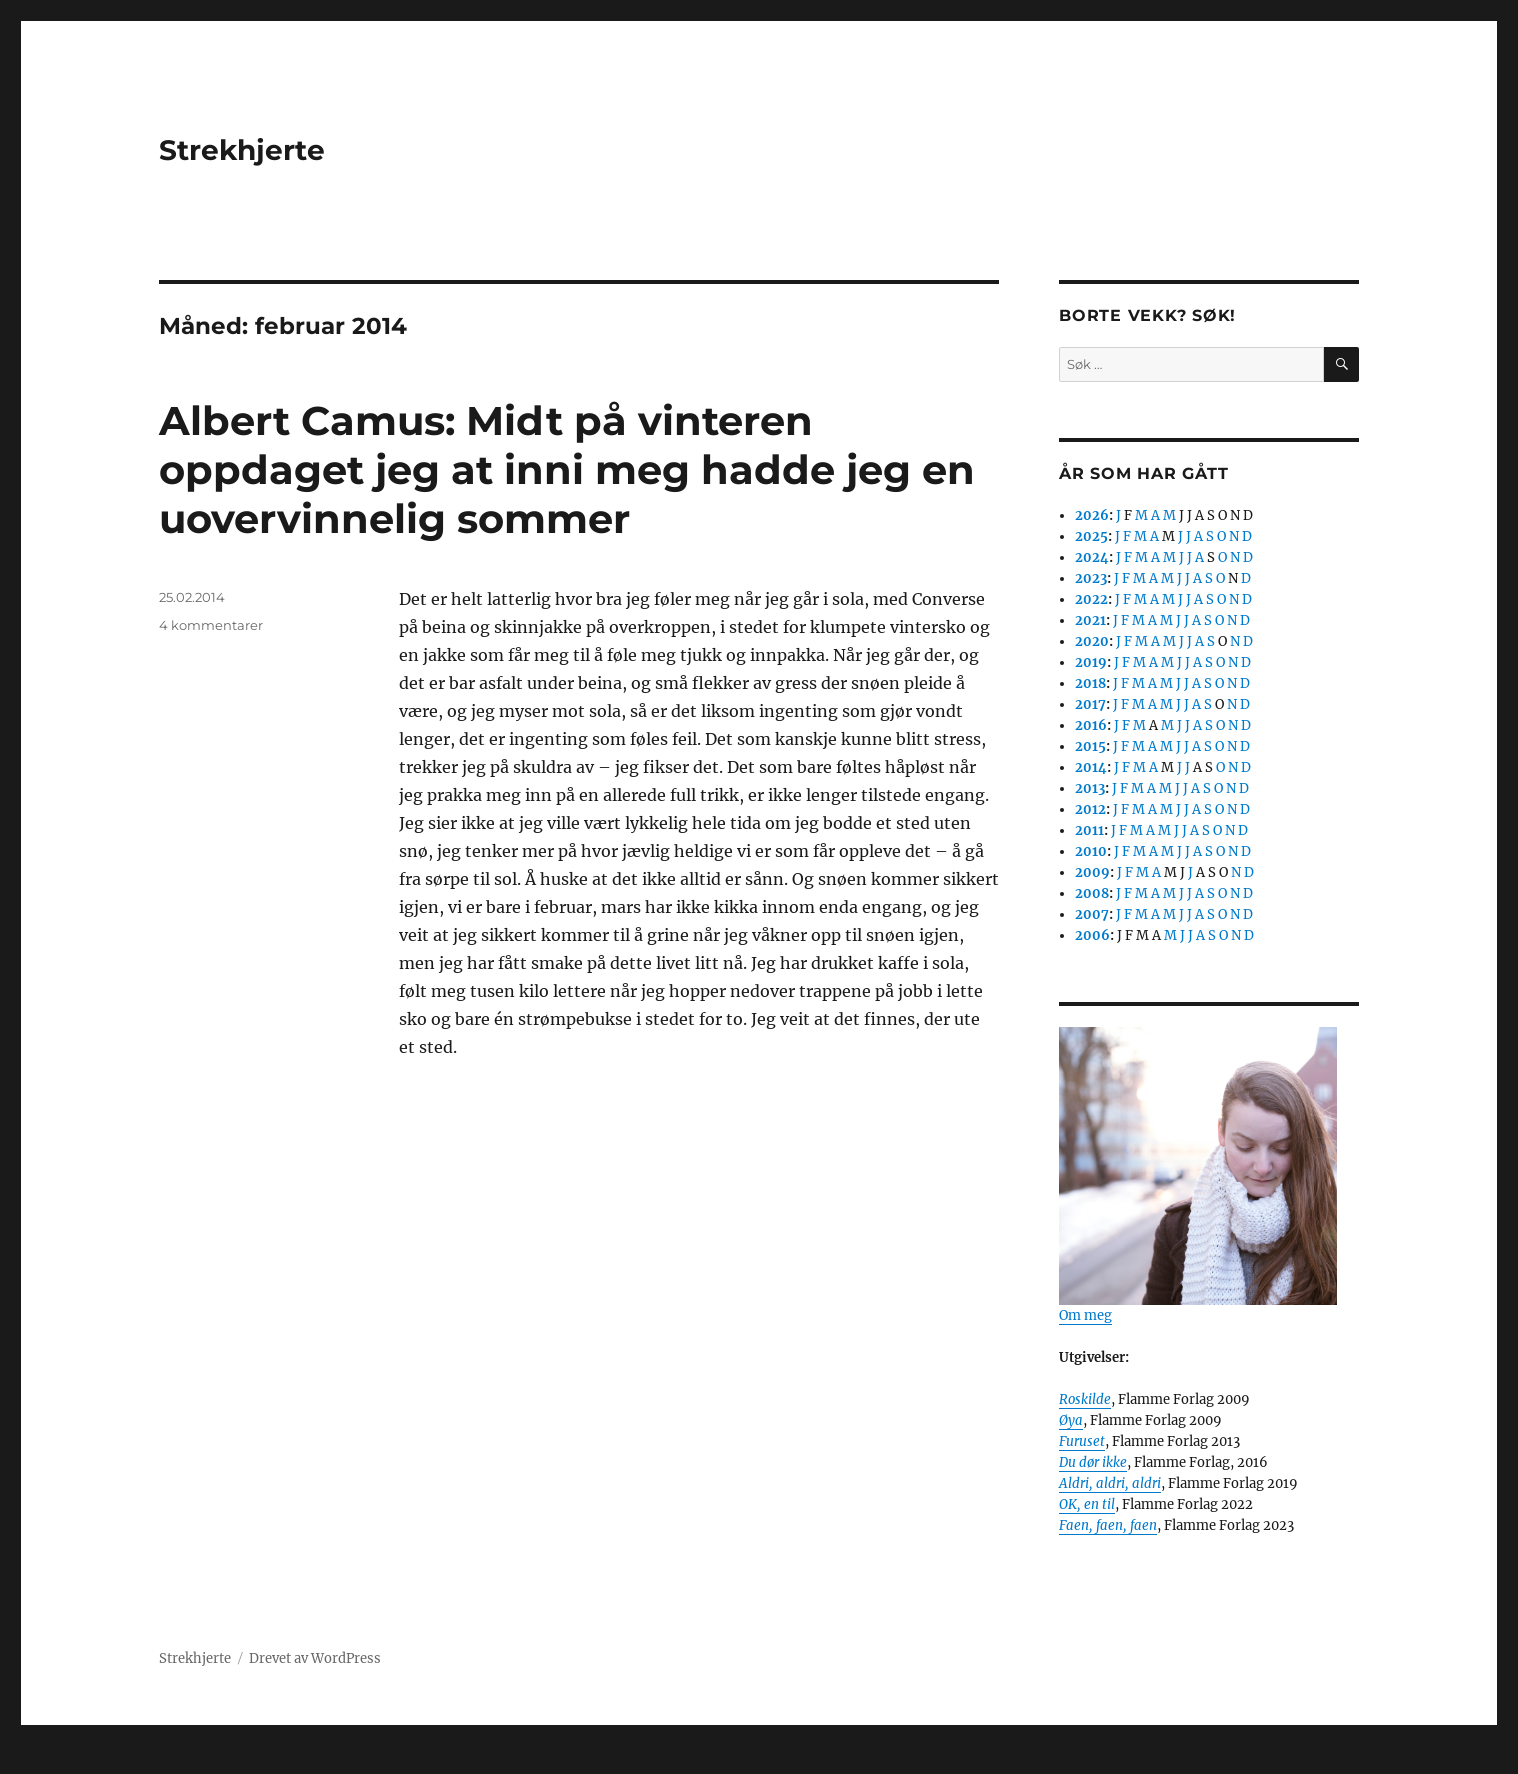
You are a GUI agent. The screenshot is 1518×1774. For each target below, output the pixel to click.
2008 (1092, 893)
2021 (1090, 620)
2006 (1092, 935)
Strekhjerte (242, 150)
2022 (1091, 599)
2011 (1089, 830)
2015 (1090, 746)
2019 (1091, 662)
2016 (1091, 725)
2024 (1092, 557)
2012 (1090, 809)
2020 (1092, 641)
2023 (1091, 578)
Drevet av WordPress (315, 1658)
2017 (1090, 704)
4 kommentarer (211, 625)
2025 (1091, 536)
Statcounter (47, 1760)
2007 (1092, 914)
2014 (1091, 767)
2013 (1090, 788)
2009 (1092, 872)
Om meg (1085, 1315)
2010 (1091, 851)
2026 (1092, 515)
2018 (1090, 683)
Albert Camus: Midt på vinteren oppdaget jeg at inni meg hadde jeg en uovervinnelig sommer (567, 469)
